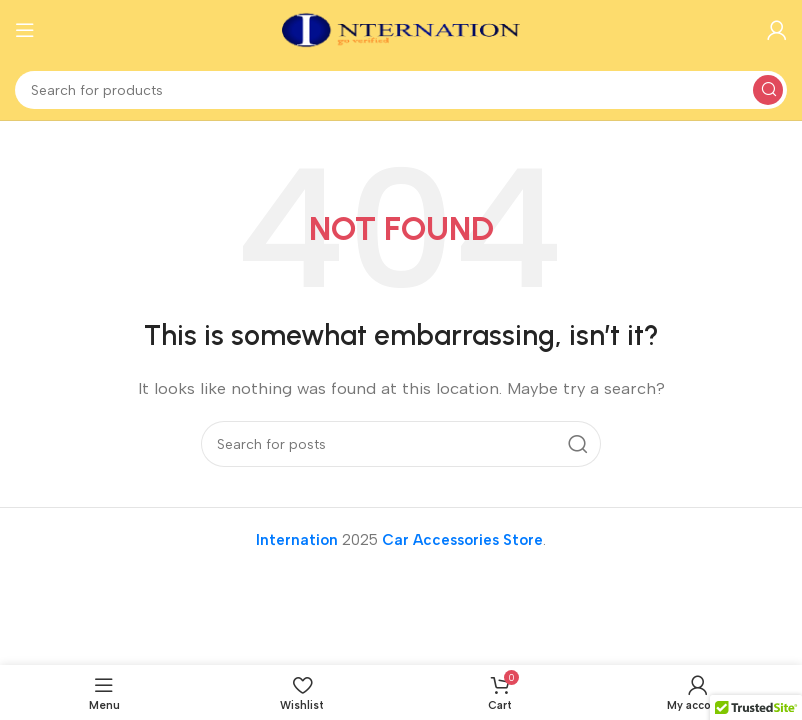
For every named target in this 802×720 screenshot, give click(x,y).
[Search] (401, 90)
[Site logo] (401, 29)
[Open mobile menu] (25, 30)
